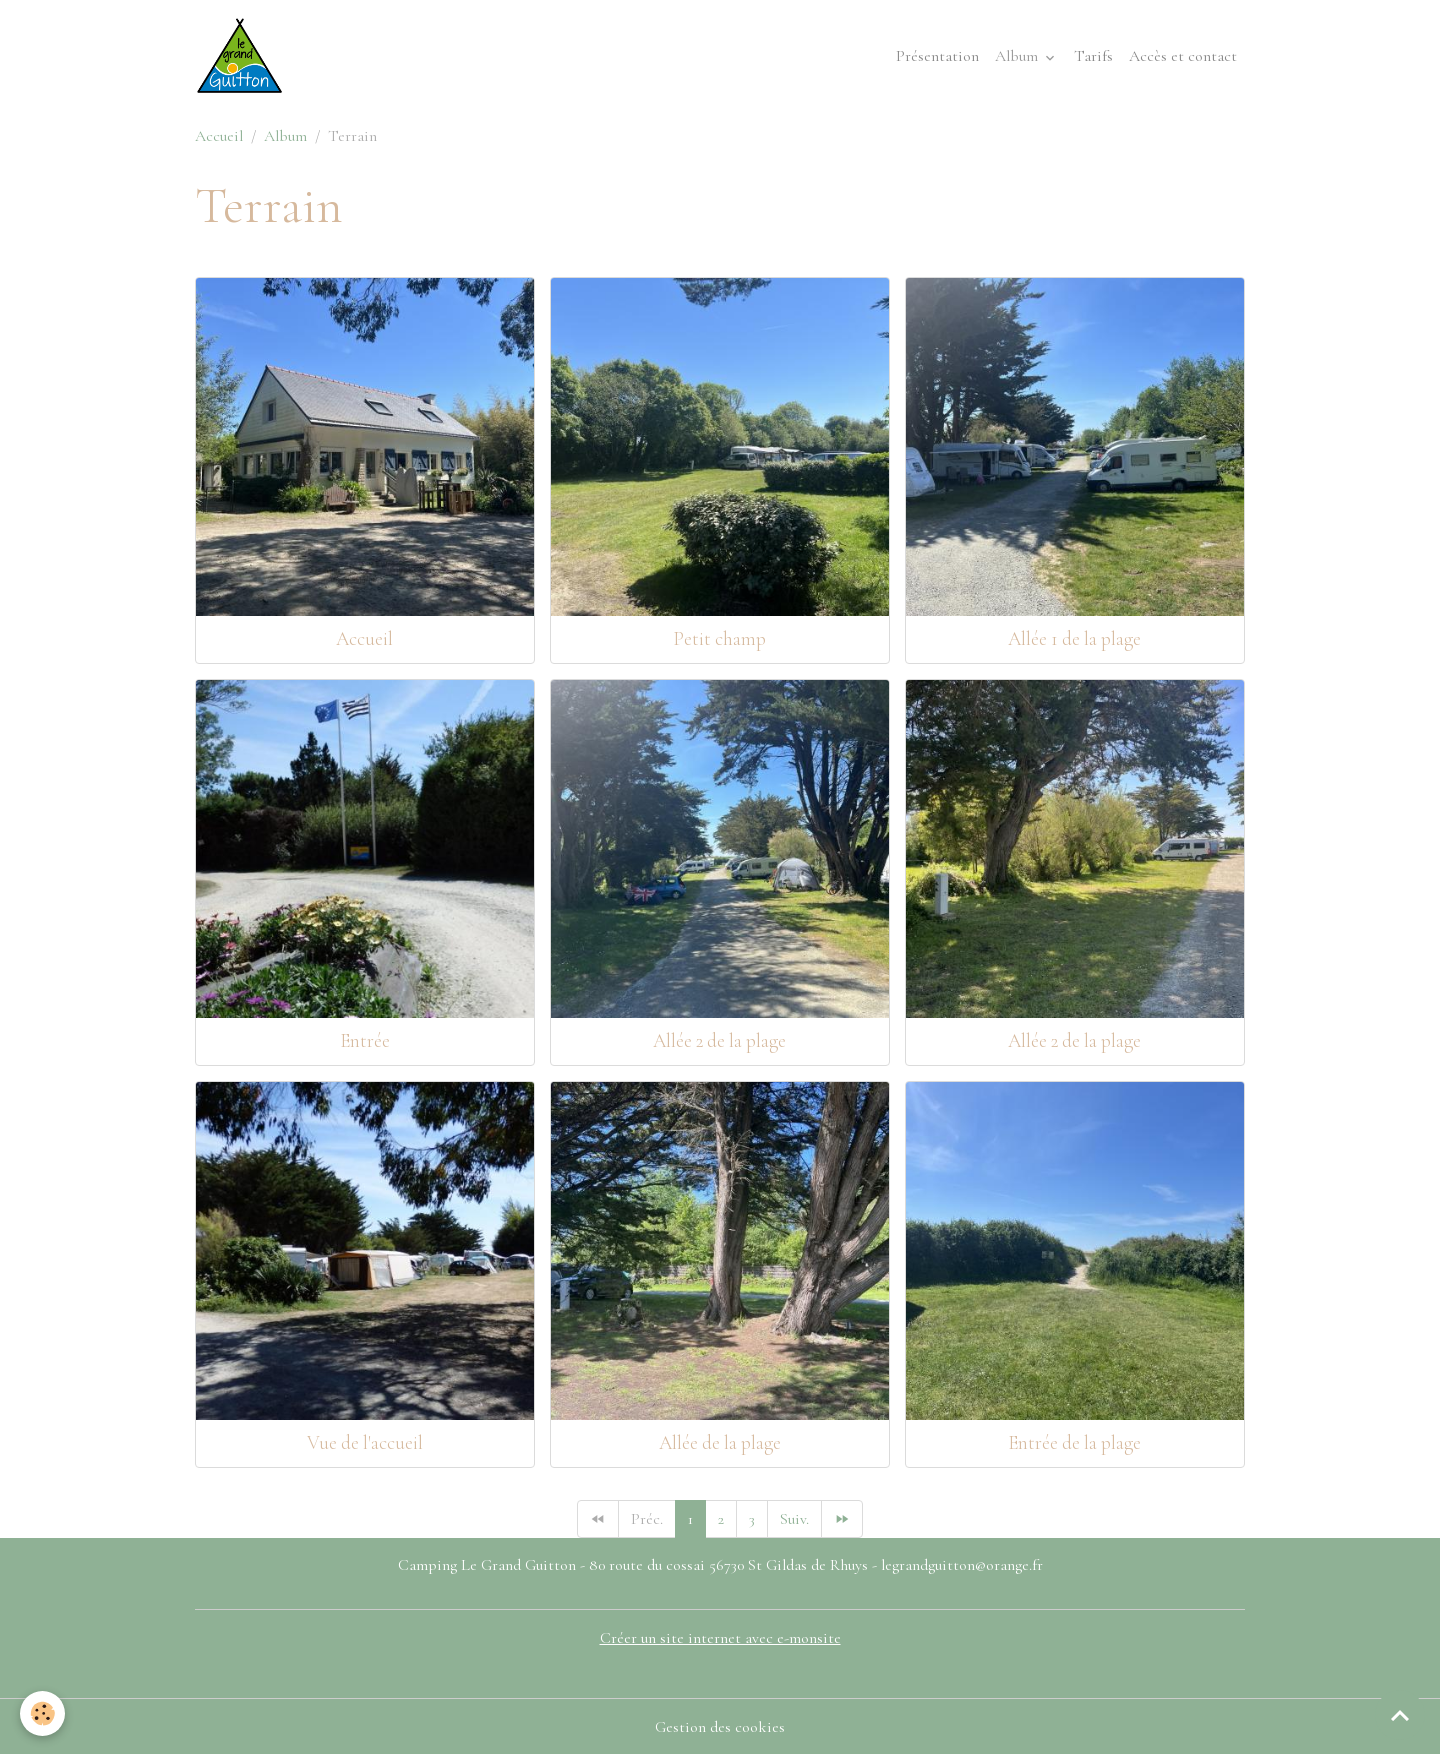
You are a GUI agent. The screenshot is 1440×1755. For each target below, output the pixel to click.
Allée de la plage (720, 1443)
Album (1018, 56)
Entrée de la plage (1074, 1443)
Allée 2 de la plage (719, 1041)
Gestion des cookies (720, 1727)
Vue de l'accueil (365, 1443)
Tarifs (1093, 56)
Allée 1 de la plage (1074, 639)
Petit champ (719, 639)
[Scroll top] (1400, 1715)
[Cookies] (42, 1713)
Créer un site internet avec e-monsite (720, 1638)
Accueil (219, 136)
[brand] (244, 56)
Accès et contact (1183, 56)
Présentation (937, 56)
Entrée (365, 1041)
